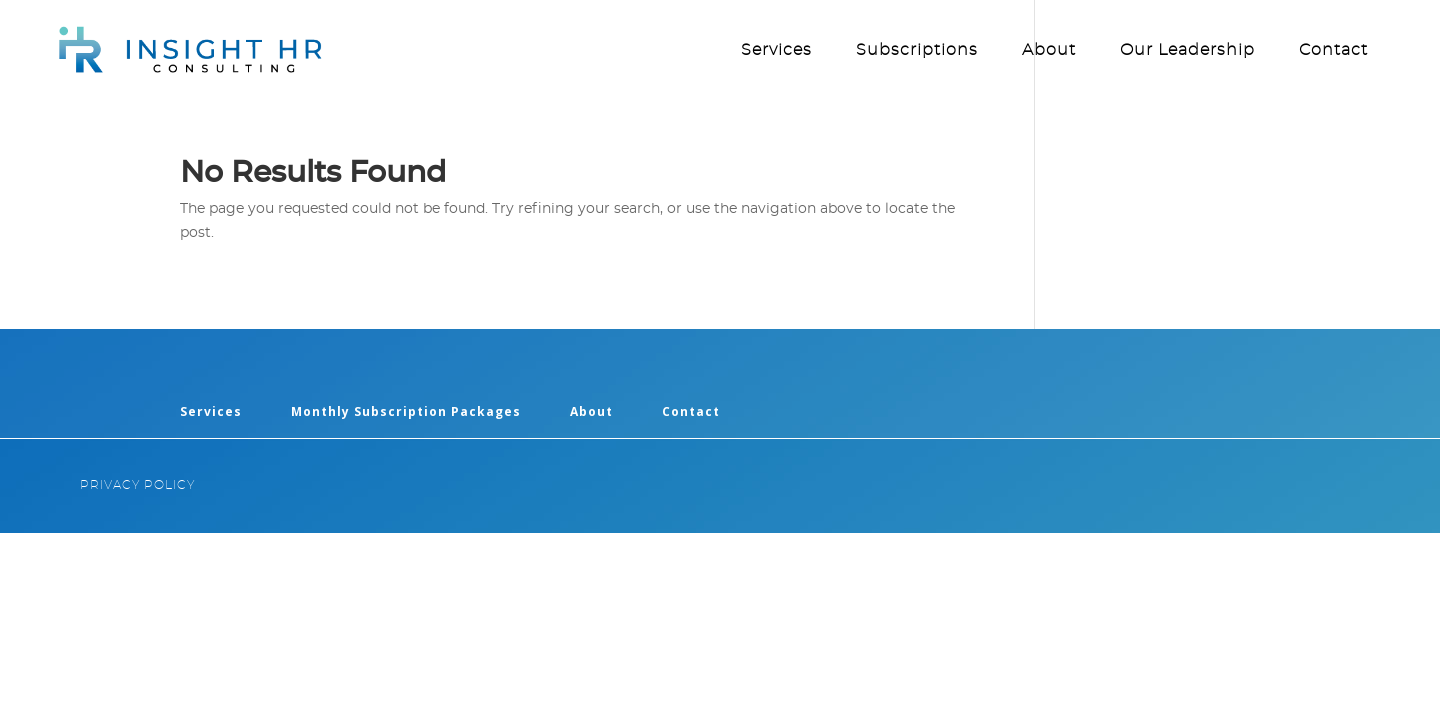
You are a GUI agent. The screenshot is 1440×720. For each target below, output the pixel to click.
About (1049, 50)
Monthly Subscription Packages (406, 411)
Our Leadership (1187, 50)
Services (776, 50)
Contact (1333, 50)
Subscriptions (917, 50)
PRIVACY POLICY (137, 485)
